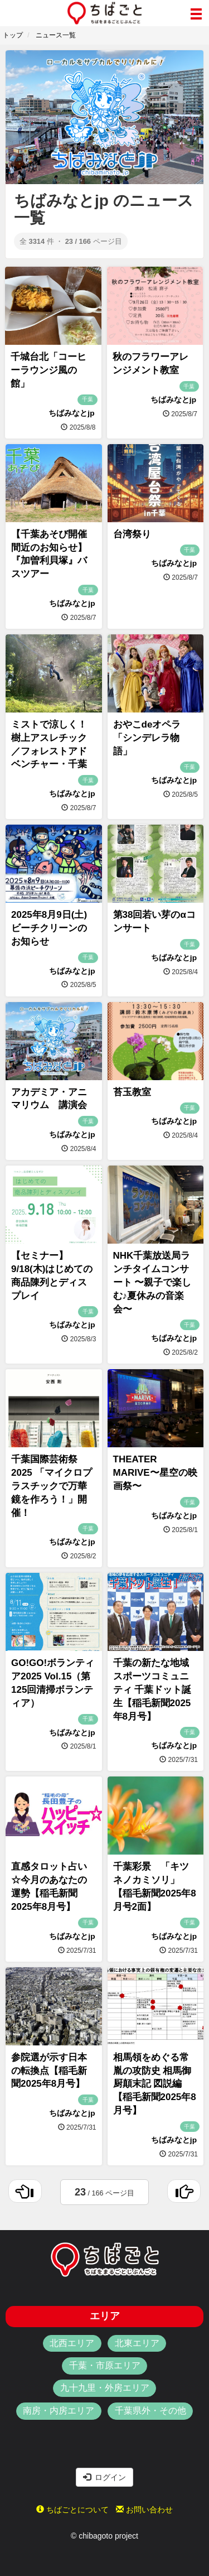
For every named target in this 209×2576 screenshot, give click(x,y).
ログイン (105, 2477)
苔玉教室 (132, 1092)
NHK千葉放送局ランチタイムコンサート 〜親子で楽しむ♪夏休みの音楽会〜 (152, 1282)
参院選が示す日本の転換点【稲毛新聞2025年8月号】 (49, 2070)
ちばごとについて (72, 2509)
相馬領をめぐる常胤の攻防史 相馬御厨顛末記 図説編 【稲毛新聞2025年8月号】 (154, 2084)
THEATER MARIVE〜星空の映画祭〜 (155, 1472)
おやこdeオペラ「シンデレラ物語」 (147, 738)
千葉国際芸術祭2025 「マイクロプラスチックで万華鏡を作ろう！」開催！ (51, 1486)
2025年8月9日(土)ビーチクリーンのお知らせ (49, 928)
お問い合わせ (144, 2509)
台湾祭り (132, 534)
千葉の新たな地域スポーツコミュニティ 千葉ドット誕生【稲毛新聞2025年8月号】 (152, 1689)
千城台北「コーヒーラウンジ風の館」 (48, 370)
